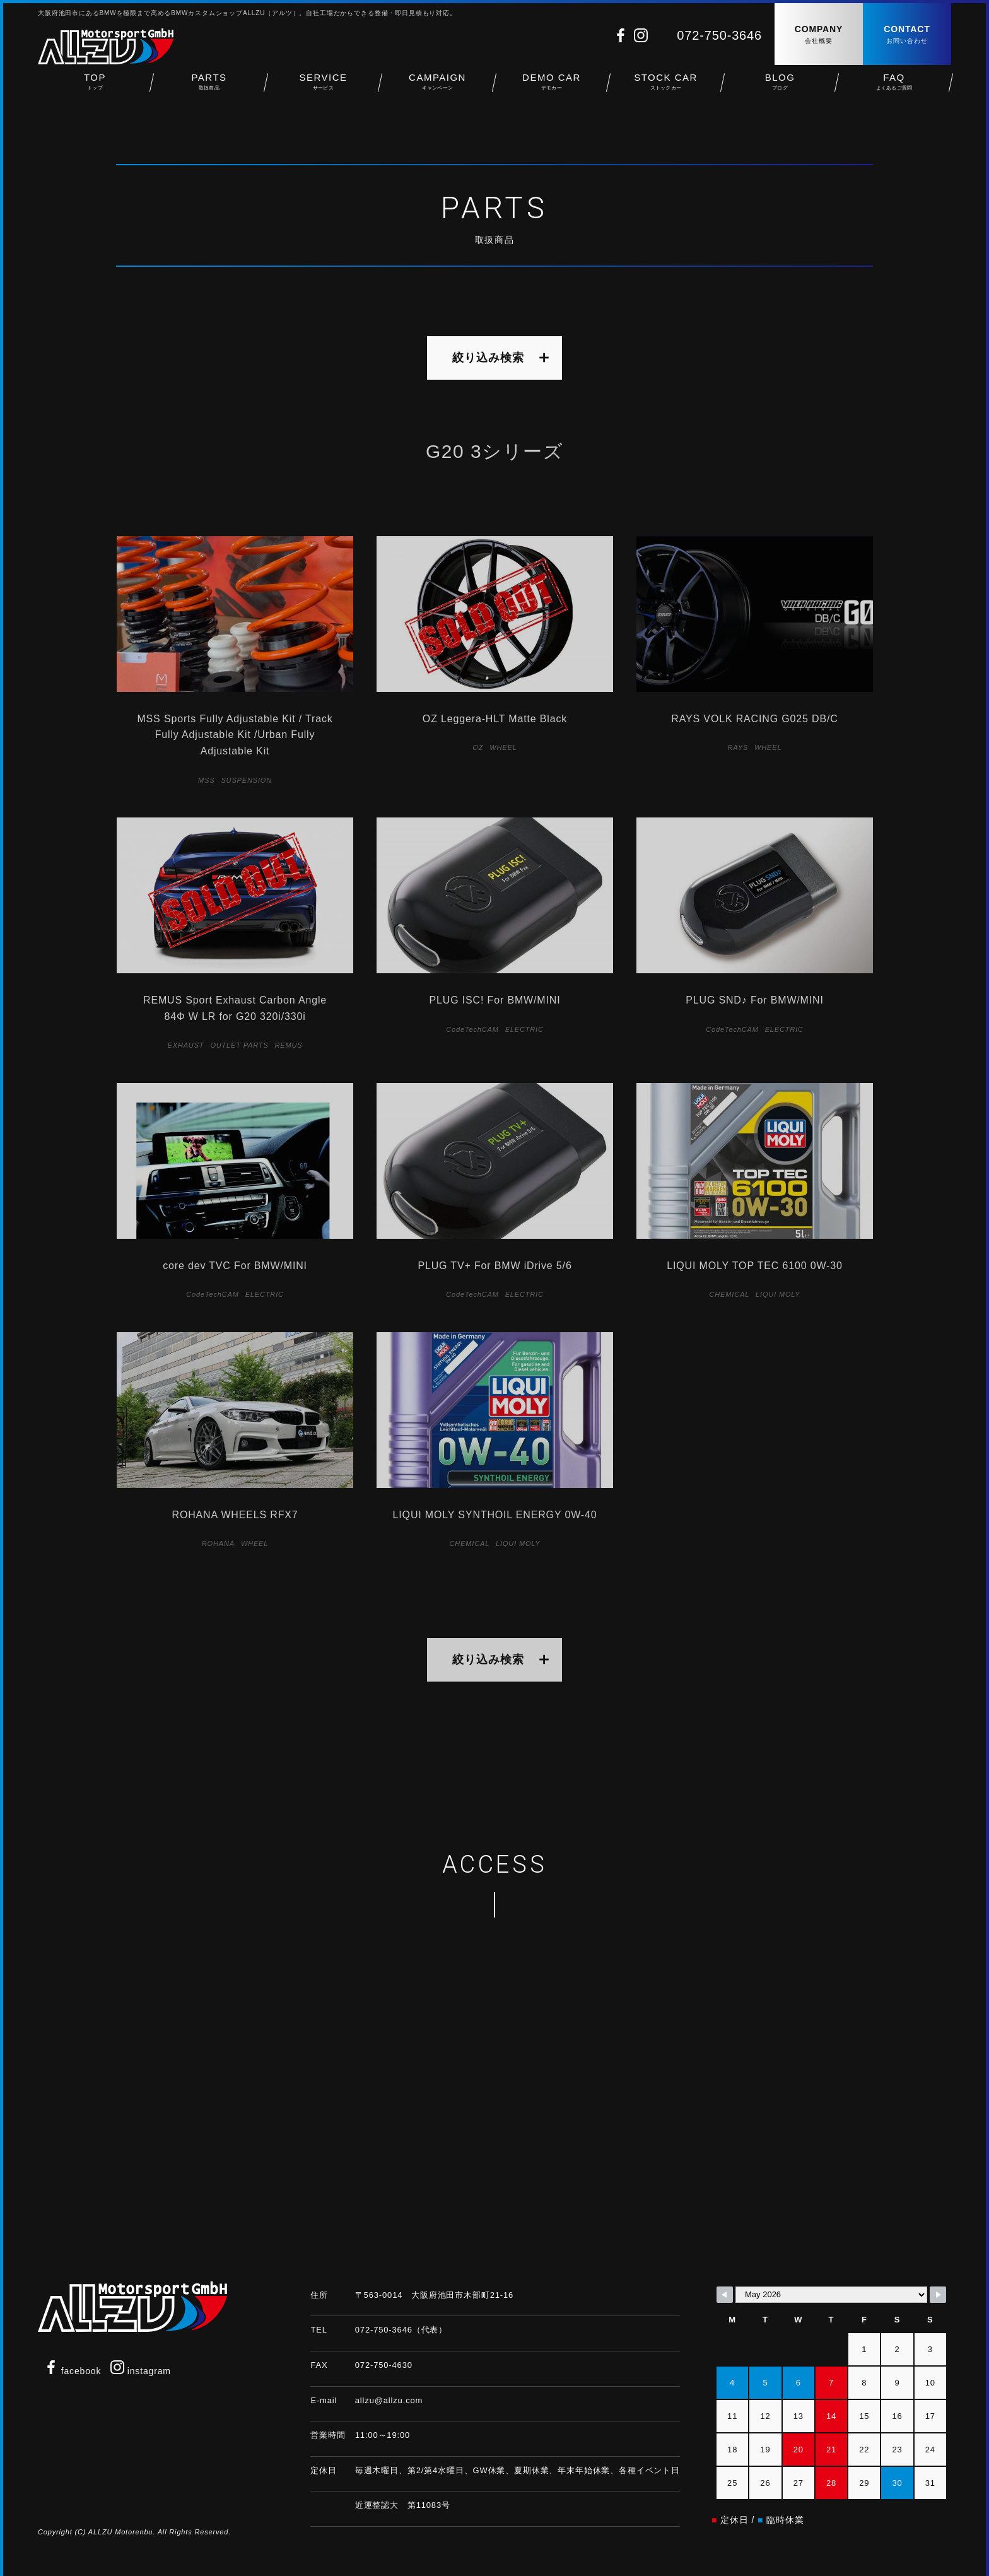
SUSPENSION (246, 780)
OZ (477, 747)
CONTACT (907, 35)
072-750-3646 (719, 35)
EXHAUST (186, 1045)
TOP (95, 88)
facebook (72, 2371)
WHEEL (503, 747)
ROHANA (218, 1543)
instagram (140, 2371)
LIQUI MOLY (778, 1294)
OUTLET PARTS (239, 1045)
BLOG (780, 88)
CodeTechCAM (472, 1029)
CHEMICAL (730, 1294)
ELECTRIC (524, 1029)
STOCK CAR (666, 88)
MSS (206, 780)
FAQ (894, 88)
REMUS (289, 1045)
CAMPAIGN (437, 88)
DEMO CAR (551, 88)
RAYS (738, 747)
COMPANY (818, 35)
